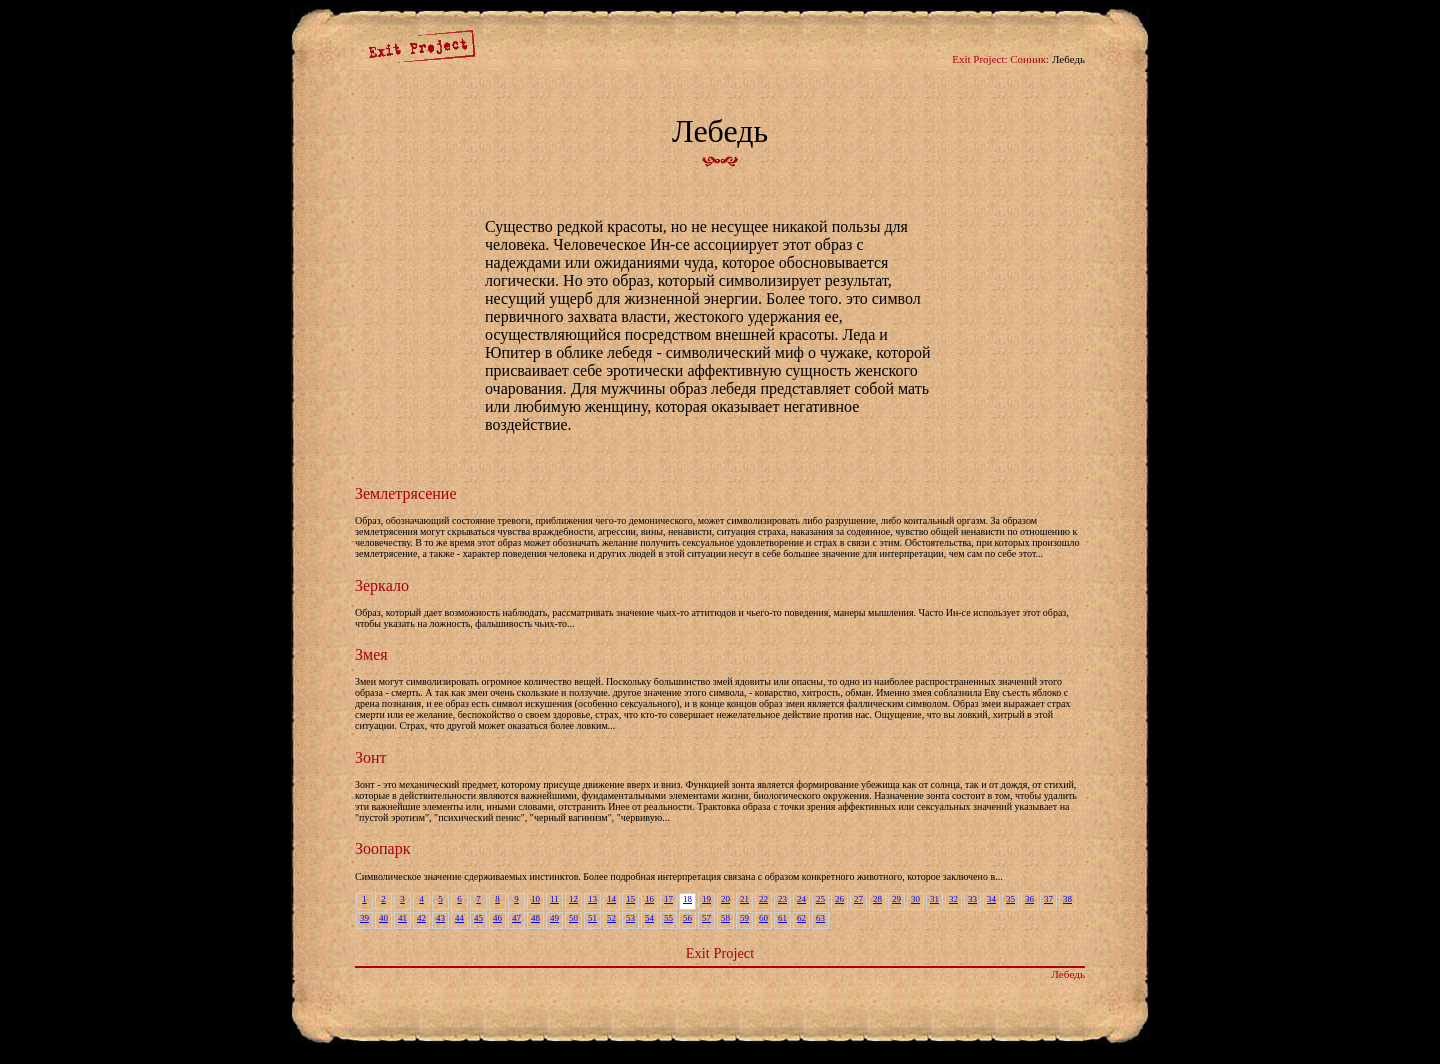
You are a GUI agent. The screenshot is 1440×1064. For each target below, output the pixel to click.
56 (687, 918)
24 (801, 899)
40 (383, 918)
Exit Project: (979, 59)
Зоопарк (382, 848)
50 (573, 918)
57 (706, 918)
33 (972, 899)
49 (554, 918)
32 (953, 899)
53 (630, 918)
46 (497, 918)
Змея (371, 654)
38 (1067, 899)
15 (630, 899)
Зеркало (382, 585)
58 (725, 918)
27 (858, 899)
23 (782, 899)
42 (421, 918)
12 (573, 899)
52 (611, 918)
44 (459, 918)
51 (592, 918)
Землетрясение (406, 493)
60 (763, 918)
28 (877, 899)
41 (402, 918)
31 (934, 899)
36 (1029, 899)
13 (592, 899)
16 (649, 899)
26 (839, 899)
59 (744, 918)
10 (535, 899)
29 (896, 899)
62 (801, 918)
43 (440, 918)
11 (554, 899)
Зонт (371, 757)
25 (820, 899)
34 (991, 899)
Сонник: (1029, 59)
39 (364, 918)
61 (782, 918)
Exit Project (720, 953)
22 (763, 899)
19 (706, 899)
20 (725, 899)
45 (478, 918)
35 (1010, 899)
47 (516, 918)
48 (535, 918)
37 (1048, 899)
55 (668, 918)
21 (744, 899)
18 (687, 899)
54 (649, 918)
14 (611, 899)
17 (668, 899)
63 (820, 918)
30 (915, 899)
